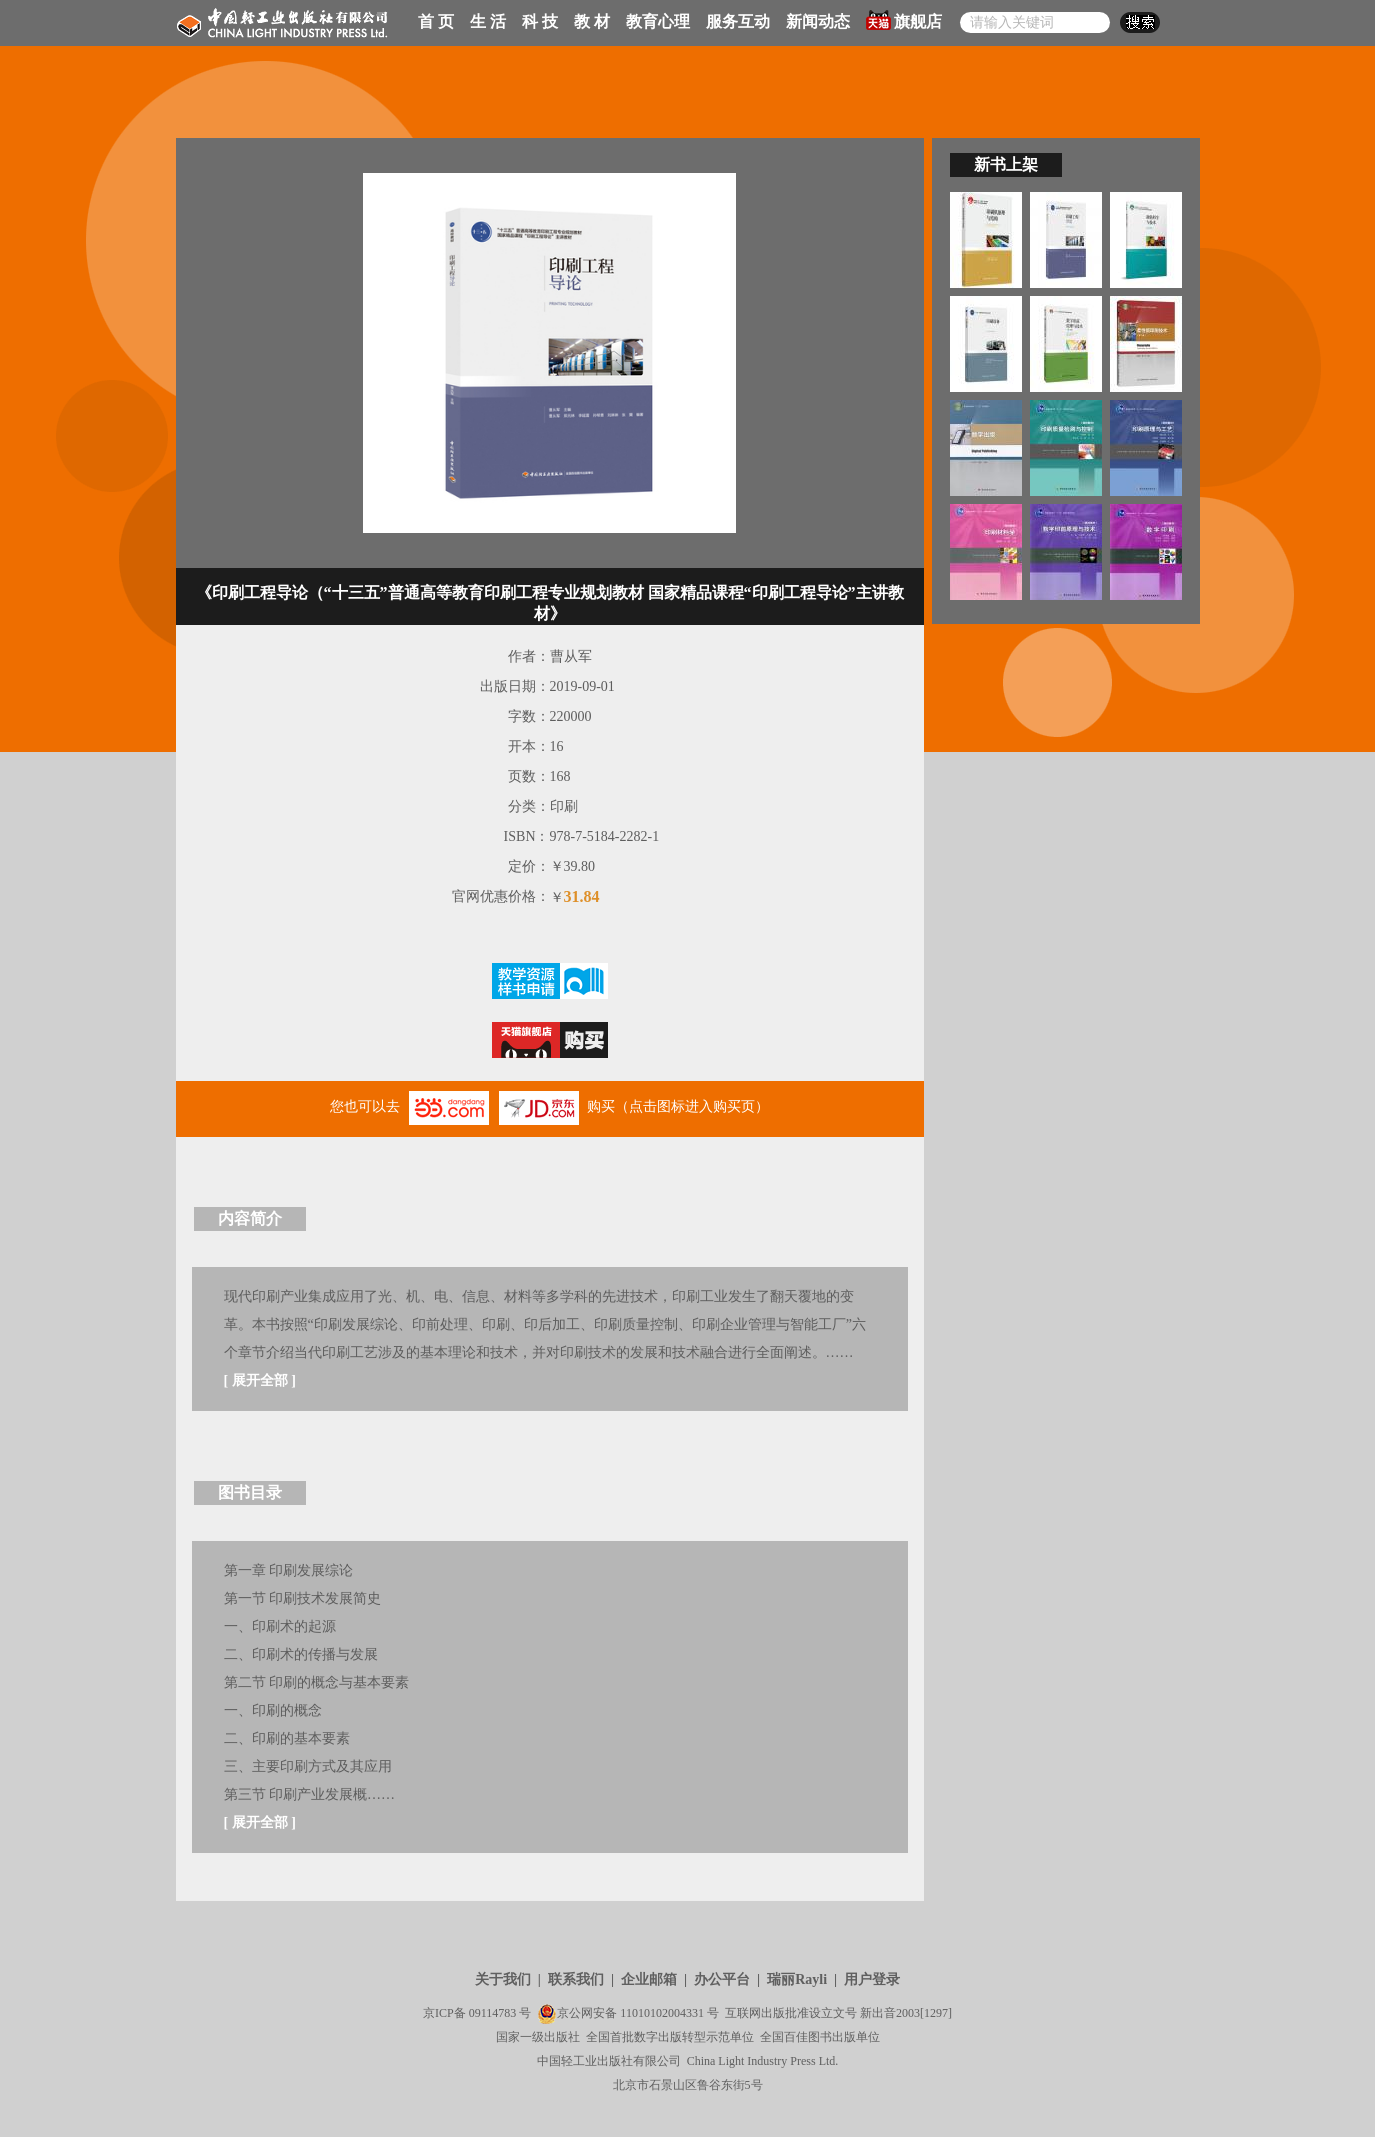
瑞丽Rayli (797, 1979)
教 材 (592, 21)
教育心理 (658, 21)
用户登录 (872, 1979)
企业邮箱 (649, 1979)
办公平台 (722, 1979)
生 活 (488, 21)
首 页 (436, 21)
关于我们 (503, 1979)
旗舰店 (904, 20)
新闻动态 (818, 21)
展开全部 (260, 1380)
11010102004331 (662, 2013)
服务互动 (738, 21)
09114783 (493, 2013)
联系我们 (576, 1979)
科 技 (540, 21)
